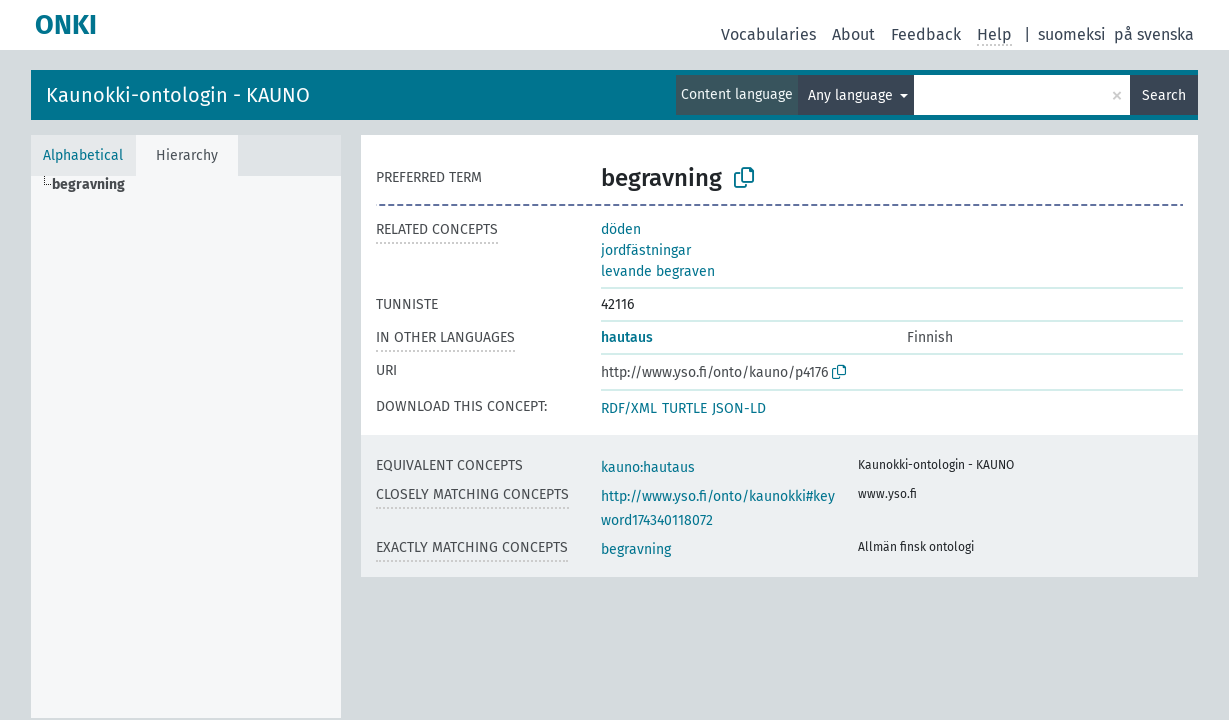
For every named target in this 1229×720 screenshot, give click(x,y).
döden (621, 229)
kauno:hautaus (648, 467)
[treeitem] (97, 185)
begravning (636, 549)
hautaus (627, 337)
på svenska (1154, 34)
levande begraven (658, 271)
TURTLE (684, 408)
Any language (852, 95)
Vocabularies (768, 34)
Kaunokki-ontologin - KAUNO (178, 95)
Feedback (926, 34)
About (853, 34)
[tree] (186, 447)
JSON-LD (739, 408)
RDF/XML (629, 408)
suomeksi (1072, 34)
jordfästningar (646, 250)
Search (1164, 95)
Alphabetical (83, 155)
